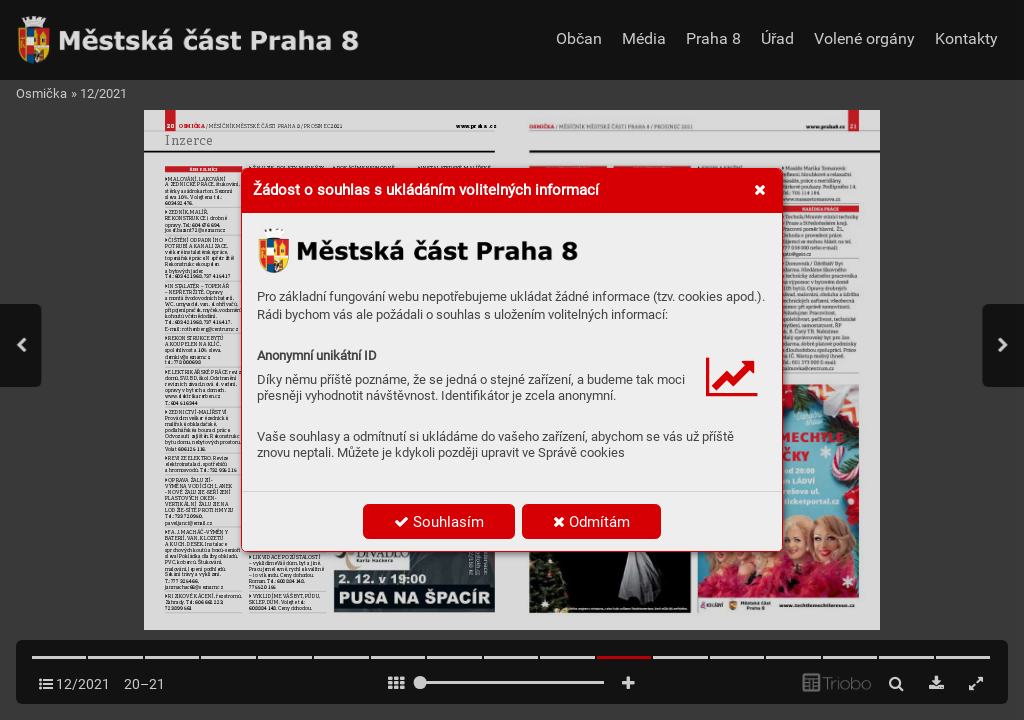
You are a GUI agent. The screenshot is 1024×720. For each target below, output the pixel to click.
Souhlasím (439, 522)
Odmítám (591, 522)
